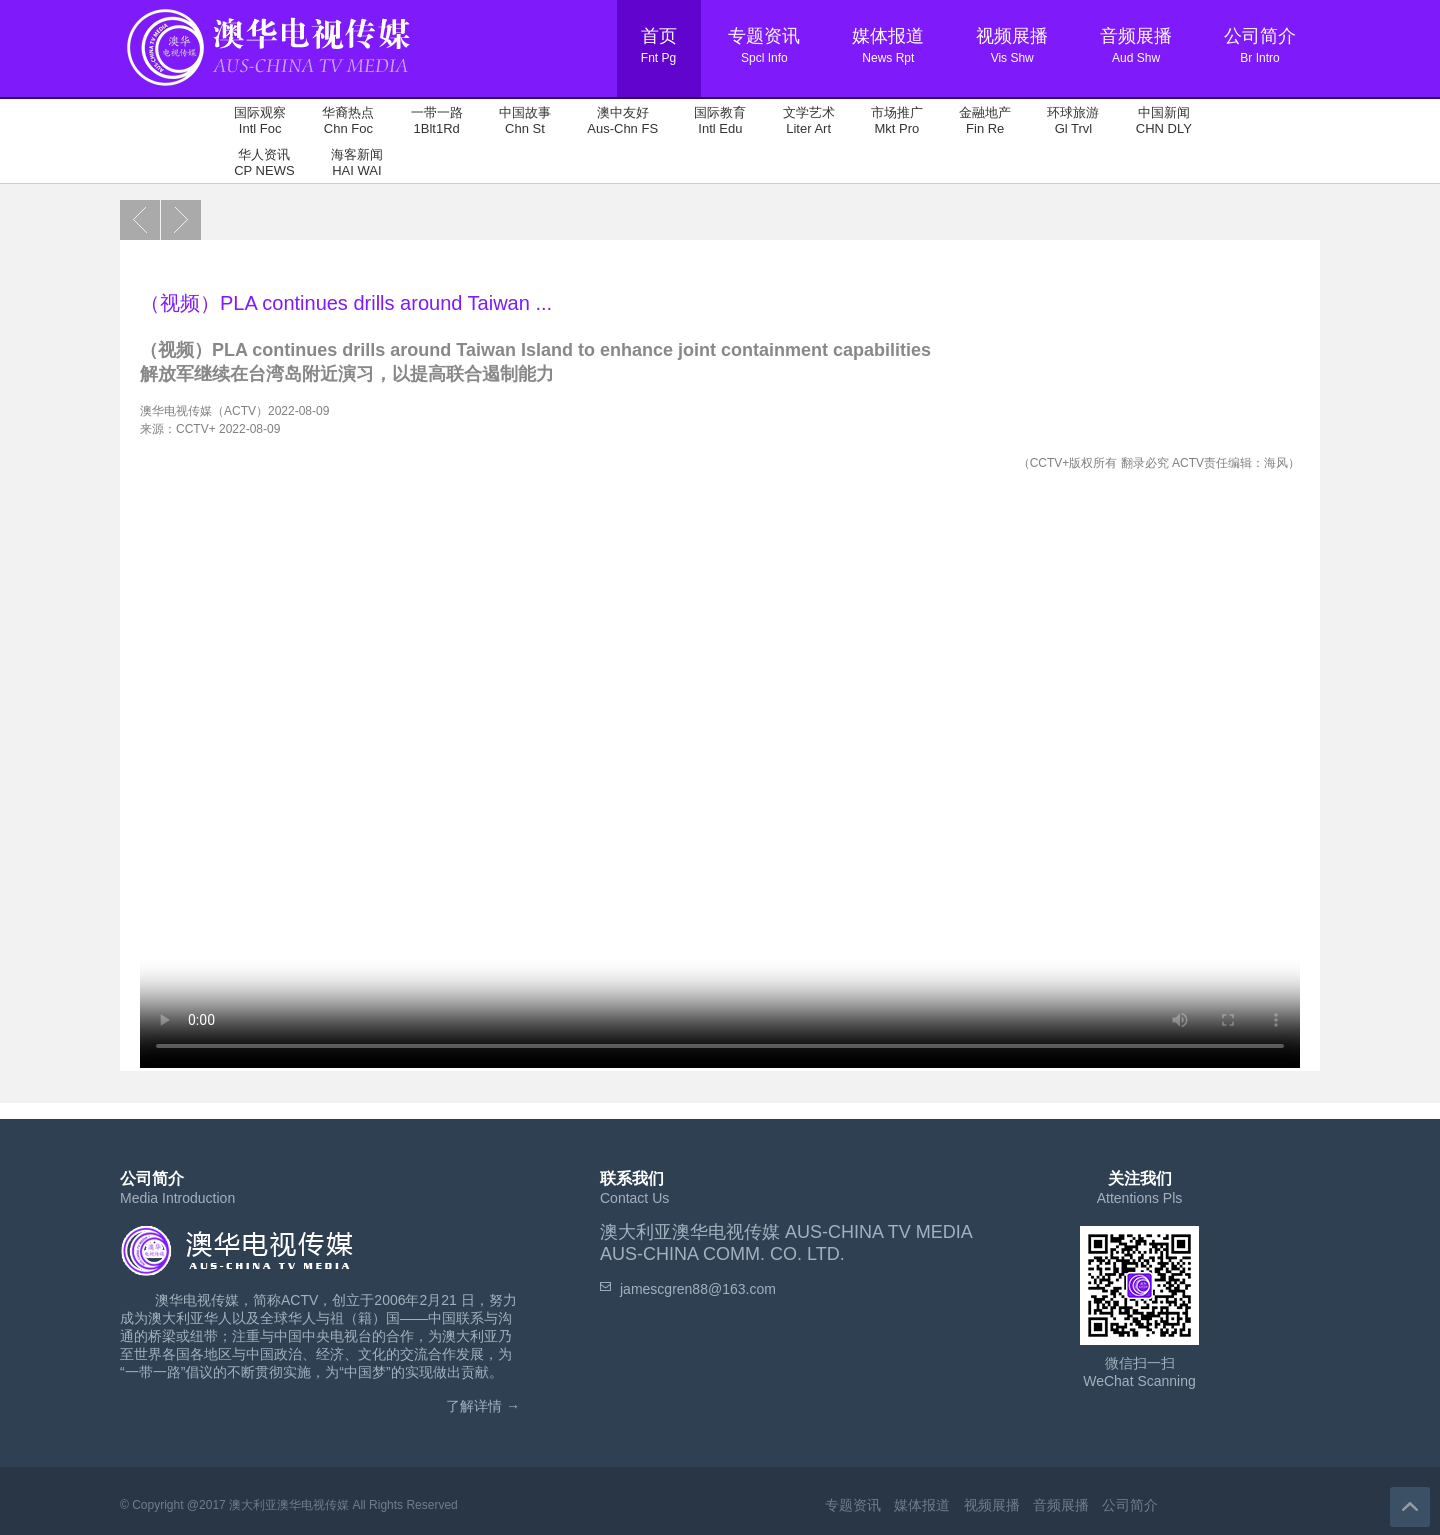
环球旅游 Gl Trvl (1073, 120)
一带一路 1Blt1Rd (437, 120)
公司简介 (1130, 1505)
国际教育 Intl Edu (720, 120)
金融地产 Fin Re (985, 120)
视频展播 (992, 1505)
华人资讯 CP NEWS (264, 162)
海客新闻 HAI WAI (357, 162)
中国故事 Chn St (525, 120)
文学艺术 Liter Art (809, 120)
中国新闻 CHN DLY (1164, 120)
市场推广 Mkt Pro (897, 120)
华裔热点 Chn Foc (348, 120)
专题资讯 (853, 1505)
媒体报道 (922, 1505)
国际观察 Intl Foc (260, 120)
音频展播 (1061, 1505)
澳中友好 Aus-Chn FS (622, 120)
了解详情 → (483, 1406)
